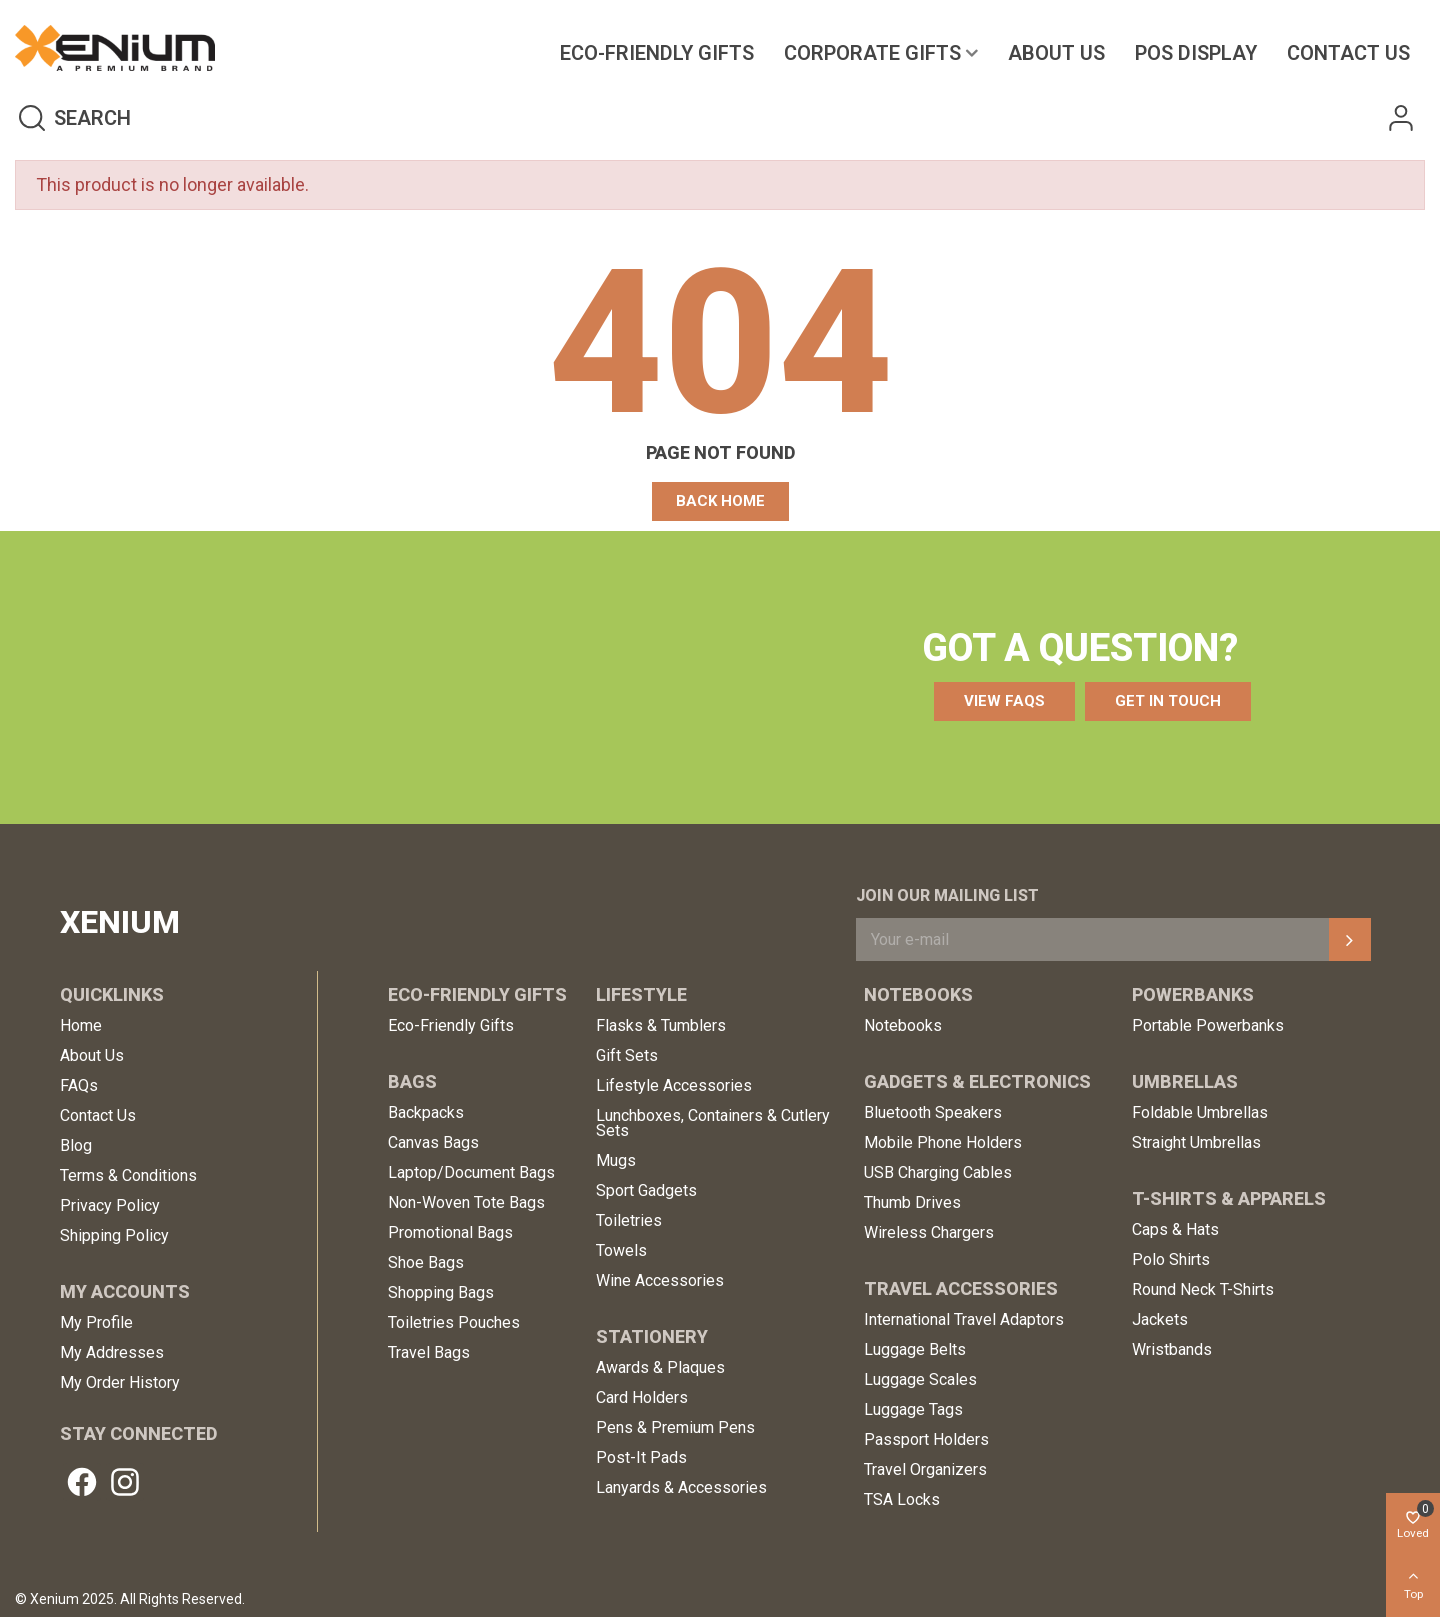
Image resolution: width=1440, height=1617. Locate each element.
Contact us (1348, 53)
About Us (1056, 53)
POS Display (1196, 53)
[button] (720, 501)
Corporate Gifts (872, 53)
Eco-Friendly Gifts (657, 53)
